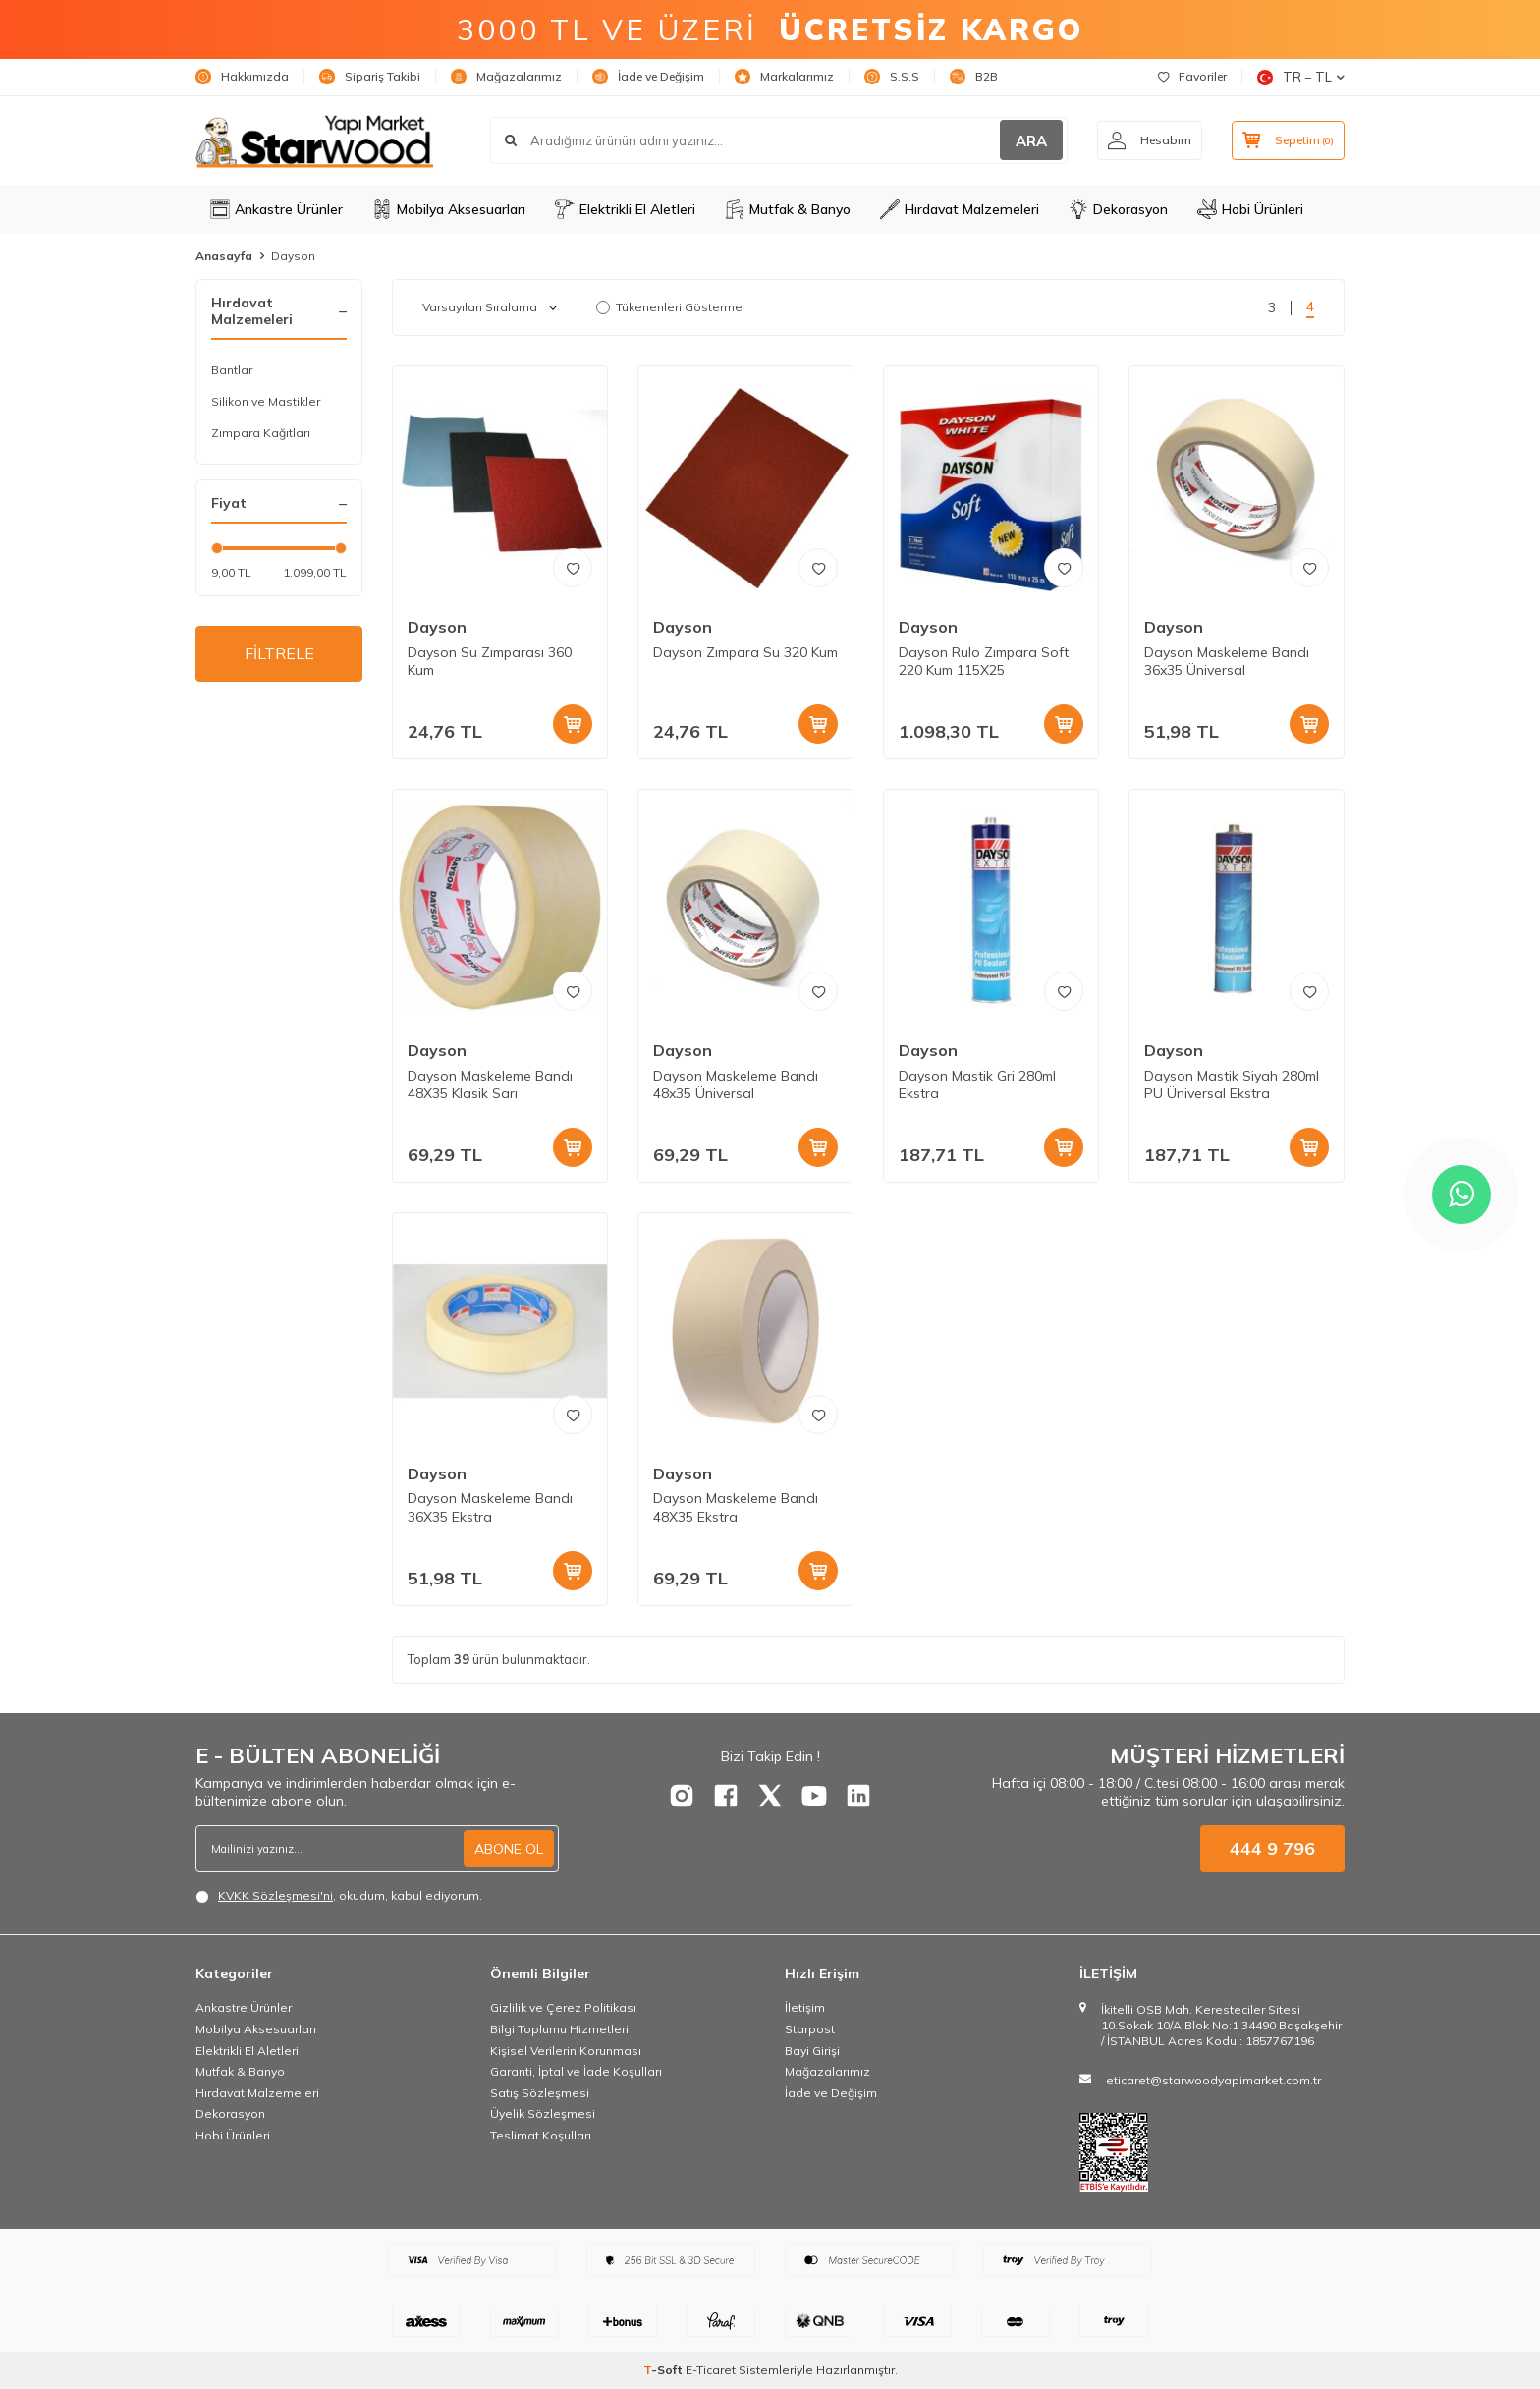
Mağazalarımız (506, 76)
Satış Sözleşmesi (539, 2092)
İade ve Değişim (648, 76)
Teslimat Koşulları (540, 2135)
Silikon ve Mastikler (265, 401)
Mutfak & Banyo (788, 209)
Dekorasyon (1118, 209)
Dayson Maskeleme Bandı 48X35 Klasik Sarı (490, 1085)
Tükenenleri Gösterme (669, 307)
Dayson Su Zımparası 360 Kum (490, 661)
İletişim (805, 2007)
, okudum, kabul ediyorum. (338, 1896)
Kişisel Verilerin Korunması (565, 2050)
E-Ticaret (711, 2369)
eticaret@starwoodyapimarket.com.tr (1213, 2080)
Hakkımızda (242, 76)
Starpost (810, 2029)
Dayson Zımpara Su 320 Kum (745, 652)
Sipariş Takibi (369, 76)
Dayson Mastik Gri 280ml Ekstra (977, 1085)
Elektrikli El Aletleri (625, 209)
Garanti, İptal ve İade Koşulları (576, 2071)
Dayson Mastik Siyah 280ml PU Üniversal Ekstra (1231, 1085)
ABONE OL (508, 1849)
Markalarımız (784, 76)
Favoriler (1192, 76)
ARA (1031, 141)
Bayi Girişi (812, 2050)
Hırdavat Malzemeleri (959, 209)
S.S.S (891, 76)
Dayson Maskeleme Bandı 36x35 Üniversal (1226, 661)
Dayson (437, 627)
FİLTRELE (279, 653)
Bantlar (231, 369)
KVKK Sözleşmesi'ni (275, 1895)
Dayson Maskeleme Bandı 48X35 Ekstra (735, 1507)
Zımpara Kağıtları (260, 432)
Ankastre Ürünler (276, 209)
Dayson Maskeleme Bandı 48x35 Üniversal (735, 1085)
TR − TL (1301, 77)
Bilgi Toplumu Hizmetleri (559, 2029)
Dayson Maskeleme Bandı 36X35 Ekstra (490, 1507)
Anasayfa (223, 256)
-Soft (664, 2369)
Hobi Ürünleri (1250, 209)
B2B (974, 76)
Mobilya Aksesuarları (448, 209)
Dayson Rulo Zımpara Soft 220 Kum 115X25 (984, 661)
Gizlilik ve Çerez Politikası (563, 2007)
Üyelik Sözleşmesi (542, 2113)
